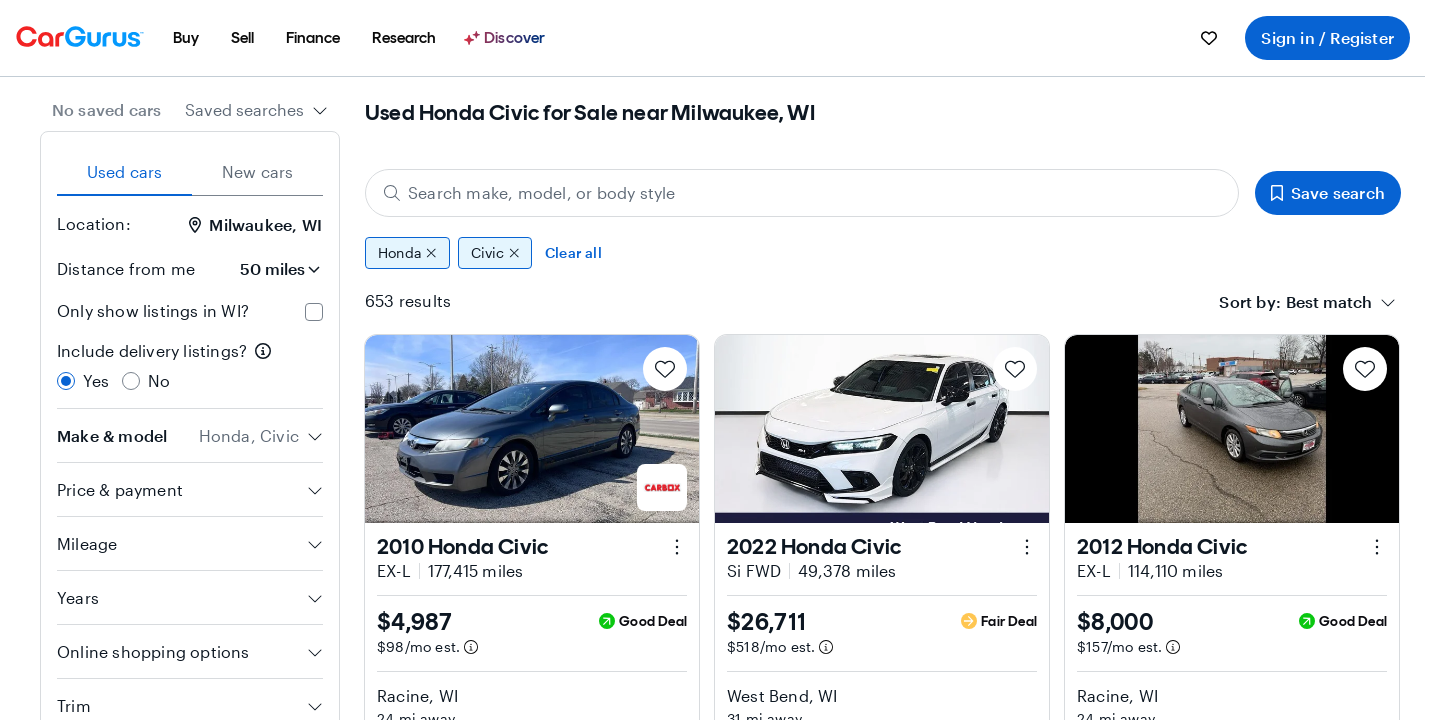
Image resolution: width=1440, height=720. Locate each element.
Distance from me (126, 268)
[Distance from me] (267, 269)
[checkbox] (314, 312)
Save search (1328, 192)
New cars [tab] (258, 171)
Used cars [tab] (125, 171)
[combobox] (256, 110)
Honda (407, 253)
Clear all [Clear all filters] (573, 252)
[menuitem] (186, 38)
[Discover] (507, 38)
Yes (96, 380)
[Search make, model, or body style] (802, 193)
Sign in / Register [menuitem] (1327, 37)
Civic (495, 253)
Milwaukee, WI (255, 224)
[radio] (66, 381)
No (159, 380)
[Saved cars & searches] (1209, 38)
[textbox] (1329, 302)
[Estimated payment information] (471, 647)
